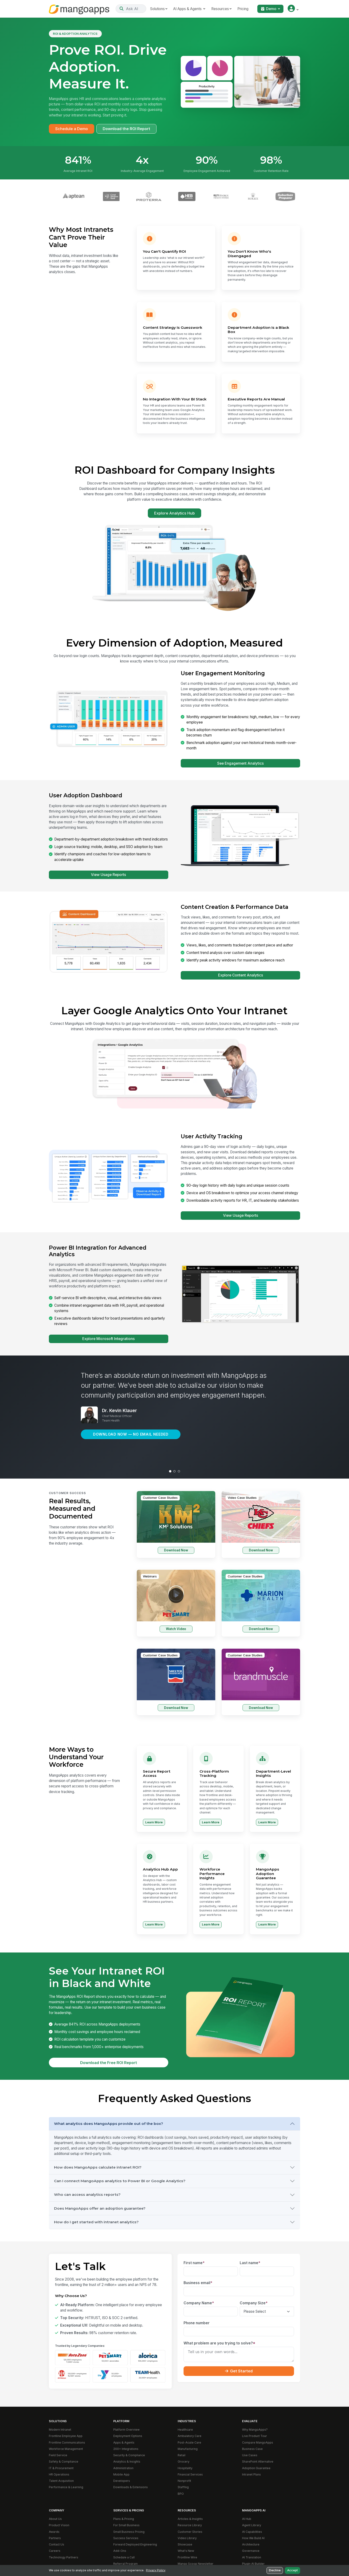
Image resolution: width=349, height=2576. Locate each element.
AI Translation (251, 2555)
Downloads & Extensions (130, 2485)
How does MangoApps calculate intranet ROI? (97, 2165)
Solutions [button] (157, 9)
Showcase (185, 2542)
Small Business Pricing (129, 2529)
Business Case (252, 2446)
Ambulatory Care (189, 2434)
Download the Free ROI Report (108, 2060)
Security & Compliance (129, 2453)
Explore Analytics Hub (174, 513)
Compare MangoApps (257, 2440)
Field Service (58, 2453)
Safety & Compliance (63, 2459)
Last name (250, 2260)
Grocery (183, 2459)
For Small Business (126, 2523)
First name (194, 2260)
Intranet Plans (251, 2472)
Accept (292, 2570)
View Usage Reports (108, 874)
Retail (181, 2453)
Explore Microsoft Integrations (108, 1338)
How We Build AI (253, 2535)
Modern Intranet (60, 2427)
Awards (54, 2529)
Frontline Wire (187, 2555)
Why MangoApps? (255, 2427)
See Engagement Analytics (240, 763)
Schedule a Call (124, 2555)
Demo (269, 9)
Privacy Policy (155, 2570)
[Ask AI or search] (131, 8)
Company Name (199, 2300)
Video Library (187, 2535)
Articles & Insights (190, 2516)
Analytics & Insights (126, 2459)
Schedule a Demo (71, 128)
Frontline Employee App (65, 2434)
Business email (198, 2280)
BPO (181, 2491)
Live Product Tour (254, 2434)
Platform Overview (126, 2427)
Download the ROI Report (126, 128)
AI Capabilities (252, 2529)
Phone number (197, 2321)
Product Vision (59, 2523)
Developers (121, 2478)
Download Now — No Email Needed (131, 1433)
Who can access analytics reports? (87, 2192)
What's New (186, 2548)
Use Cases (249, 2453)
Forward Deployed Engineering (135, 2542)
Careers (54, 2548)
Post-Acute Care (189, 2440)
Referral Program (125, 2561)
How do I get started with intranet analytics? (96, 2219)
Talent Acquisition (61, 2478)
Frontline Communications (67, 2440)
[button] (293, 9)
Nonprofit (184, 2478)
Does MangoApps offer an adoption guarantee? (99, 2206)
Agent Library (251, 2523)
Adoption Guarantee (256, 2466)
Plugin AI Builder (253, 2561)
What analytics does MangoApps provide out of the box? (108, 2121)
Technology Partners (63, 2555)
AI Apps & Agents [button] (188, 9)
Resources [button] (220, 9)
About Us (55, 2516)
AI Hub (246, 2516)
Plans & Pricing (123, 2516)
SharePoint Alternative (257, 2459)
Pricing (242, 9)
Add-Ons (119, 2548)
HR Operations (59, 2472)
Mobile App (121, 2472)
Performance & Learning (66, 2485)
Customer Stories (190, 2529)
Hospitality (185, 2466)
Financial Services (190, 2472)
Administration (123, 2466)
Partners (55, 2535)
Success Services (125, 2535)
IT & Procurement (61, 2466)
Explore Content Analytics (240, 974)
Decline (275, 2570)
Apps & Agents (123, 2440)
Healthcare (185, 2427)
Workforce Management (66, 2446)
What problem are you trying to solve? (219, 2341)
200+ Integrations (125, 2446)
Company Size (254, 2300)
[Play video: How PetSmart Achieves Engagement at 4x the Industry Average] (176, 1594)
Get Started (239, 2368)
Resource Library (190, 2523)
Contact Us (56, 2542)
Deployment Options (127, 2434)
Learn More (153, 1820)
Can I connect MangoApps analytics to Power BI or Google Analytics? (119, 2179)
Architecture (250, 2542)
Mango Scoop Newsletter (195, 2561)
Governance (250, 2548)
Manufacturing (188, 2446)
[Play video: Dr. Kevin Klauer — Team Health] (89, 1413)
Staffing (183, 2485)
